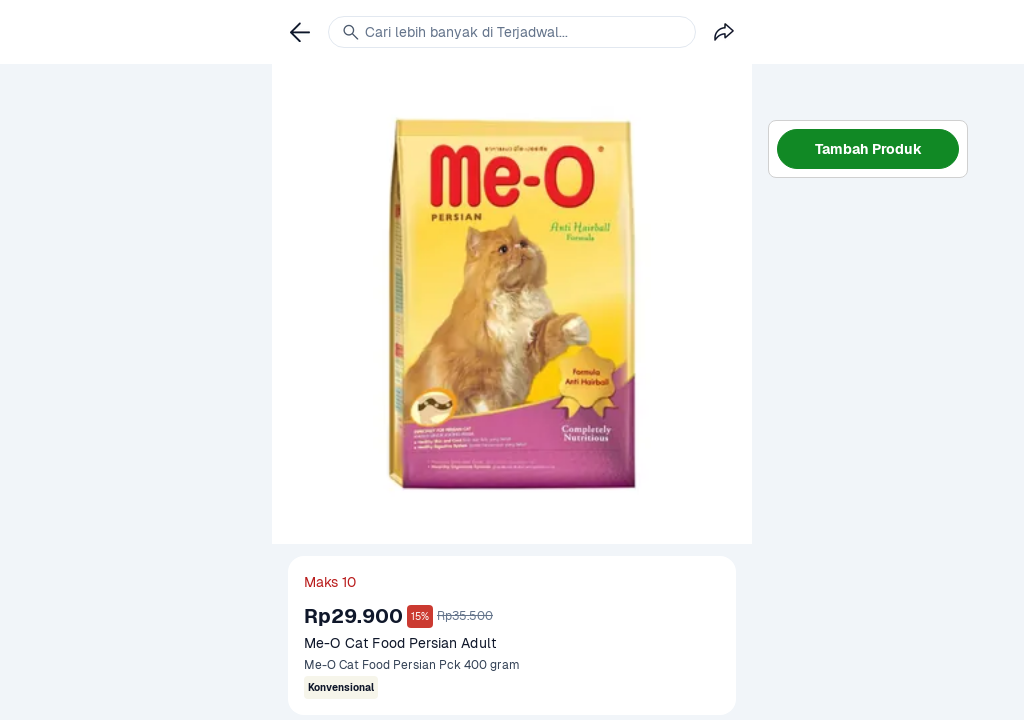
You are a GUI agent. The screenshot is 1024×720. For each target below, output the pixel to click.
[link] (300, 32)
